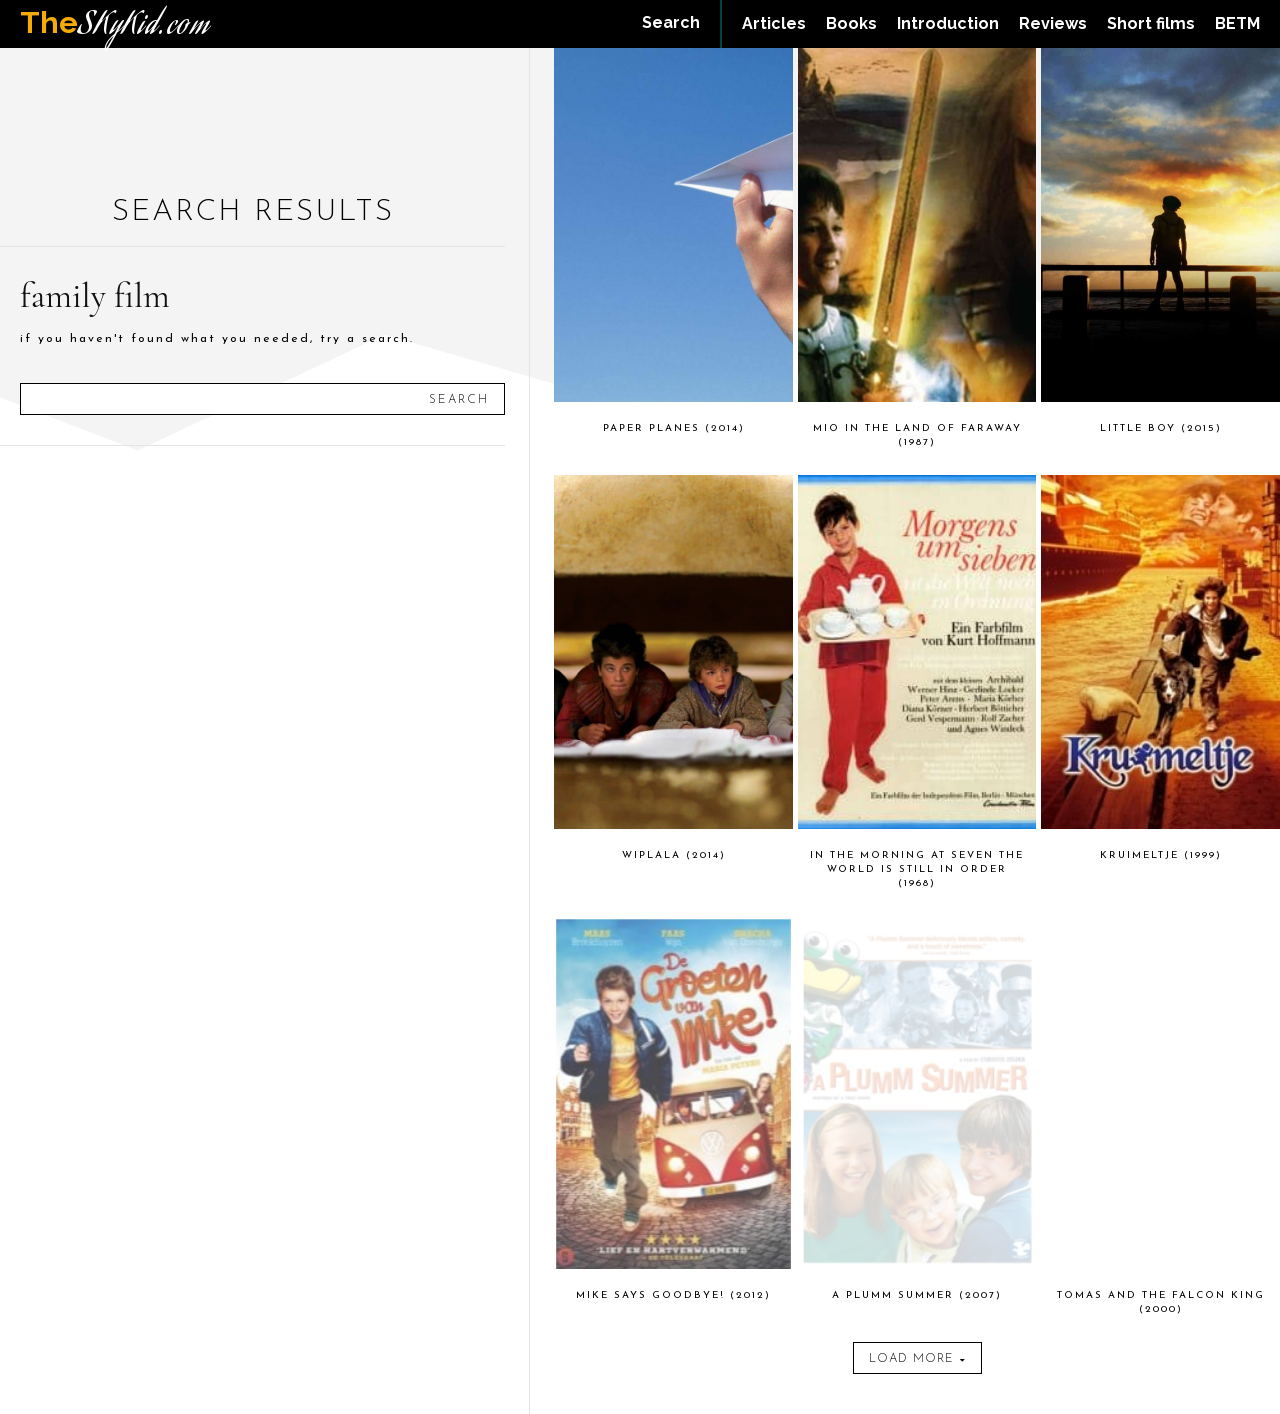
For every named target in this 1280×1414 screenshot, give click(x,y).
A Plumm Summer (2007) (917, 1295)
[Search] (459, 399)
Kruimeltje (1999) (1161, 855)
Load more (917, 1359)
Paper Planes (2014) (674, 428)
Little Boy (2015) (1161, 428)
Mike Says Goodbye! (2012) (673, 1295)
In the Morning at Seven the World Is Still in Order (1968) (917, 869)
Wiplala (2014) (674, 855)
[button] (671, 23)
